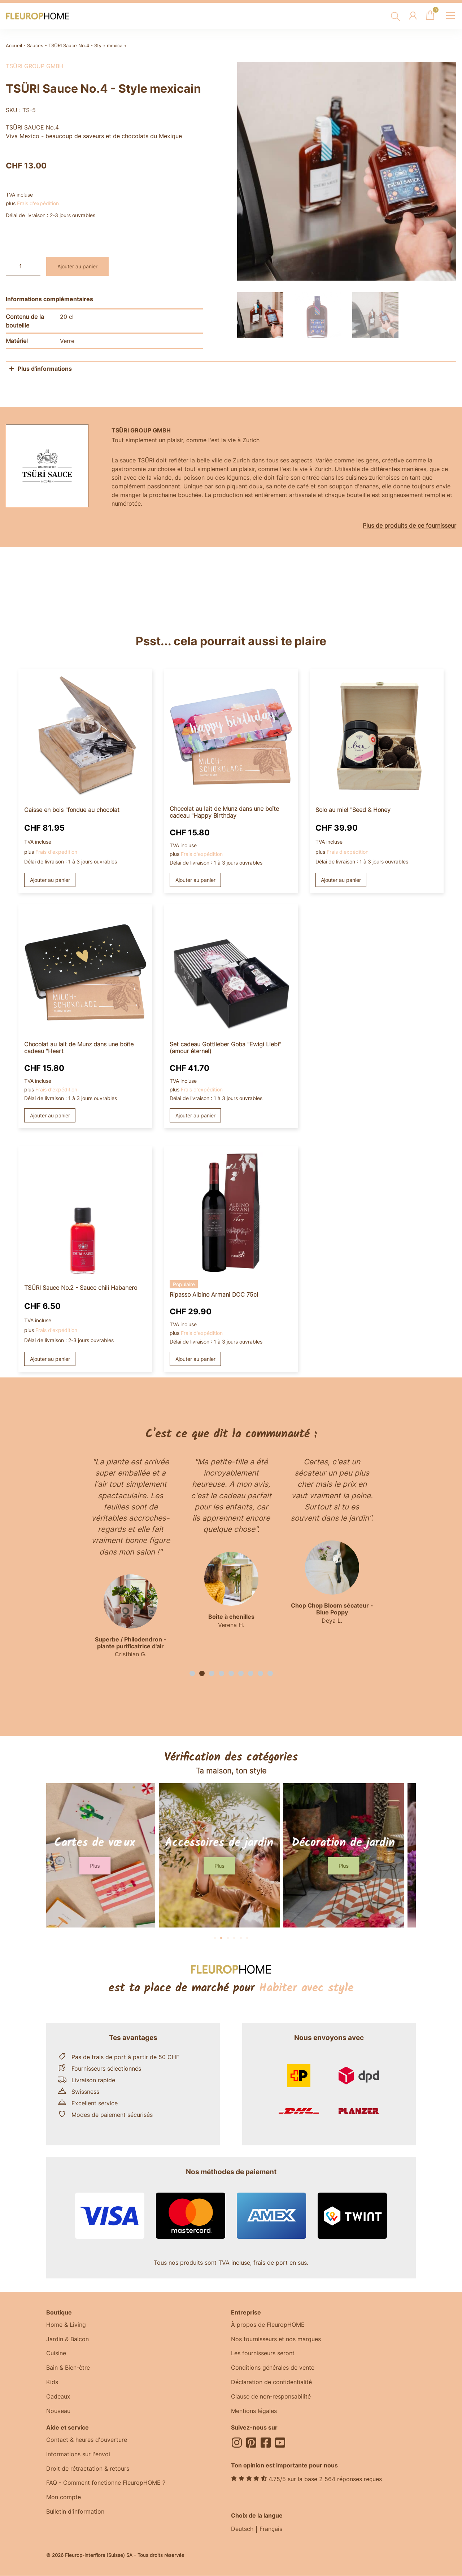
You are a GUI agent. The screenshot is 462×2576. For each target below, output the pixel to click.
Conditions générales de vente (272, 2368)
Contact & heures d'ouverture (86, 2440)
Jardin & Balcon (67, 2339)
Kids (52, 2382)
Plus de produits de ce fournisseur (409, 525)
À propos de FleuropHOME (268, 2325)
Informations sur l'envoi (78, 2454)
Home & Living (66, 2325)
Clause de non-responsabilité (271, 2397)
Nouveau (58, 2411)
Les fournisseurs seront (263, 2353)
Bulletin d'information (75, 2512)
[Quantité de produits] (23, 266)
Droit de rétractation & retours (87, 2469)
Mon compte (63, 2498)
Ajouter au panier (77, 266)
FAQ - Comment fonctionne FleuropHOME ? (105, 2483)
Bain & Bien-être (68, 2368)
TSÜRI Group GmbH (35, 66)
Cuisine (56, 2353)
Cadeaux (58, 2397)
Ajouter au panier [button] (50, 880)
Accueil (14, 45)
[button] (192, 1673)
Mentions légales (254, 2411)
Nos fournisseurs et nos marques (276, 2339)
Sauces (35, 45)
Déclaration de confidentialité (271, 2382)
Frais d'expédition (38, 203)
